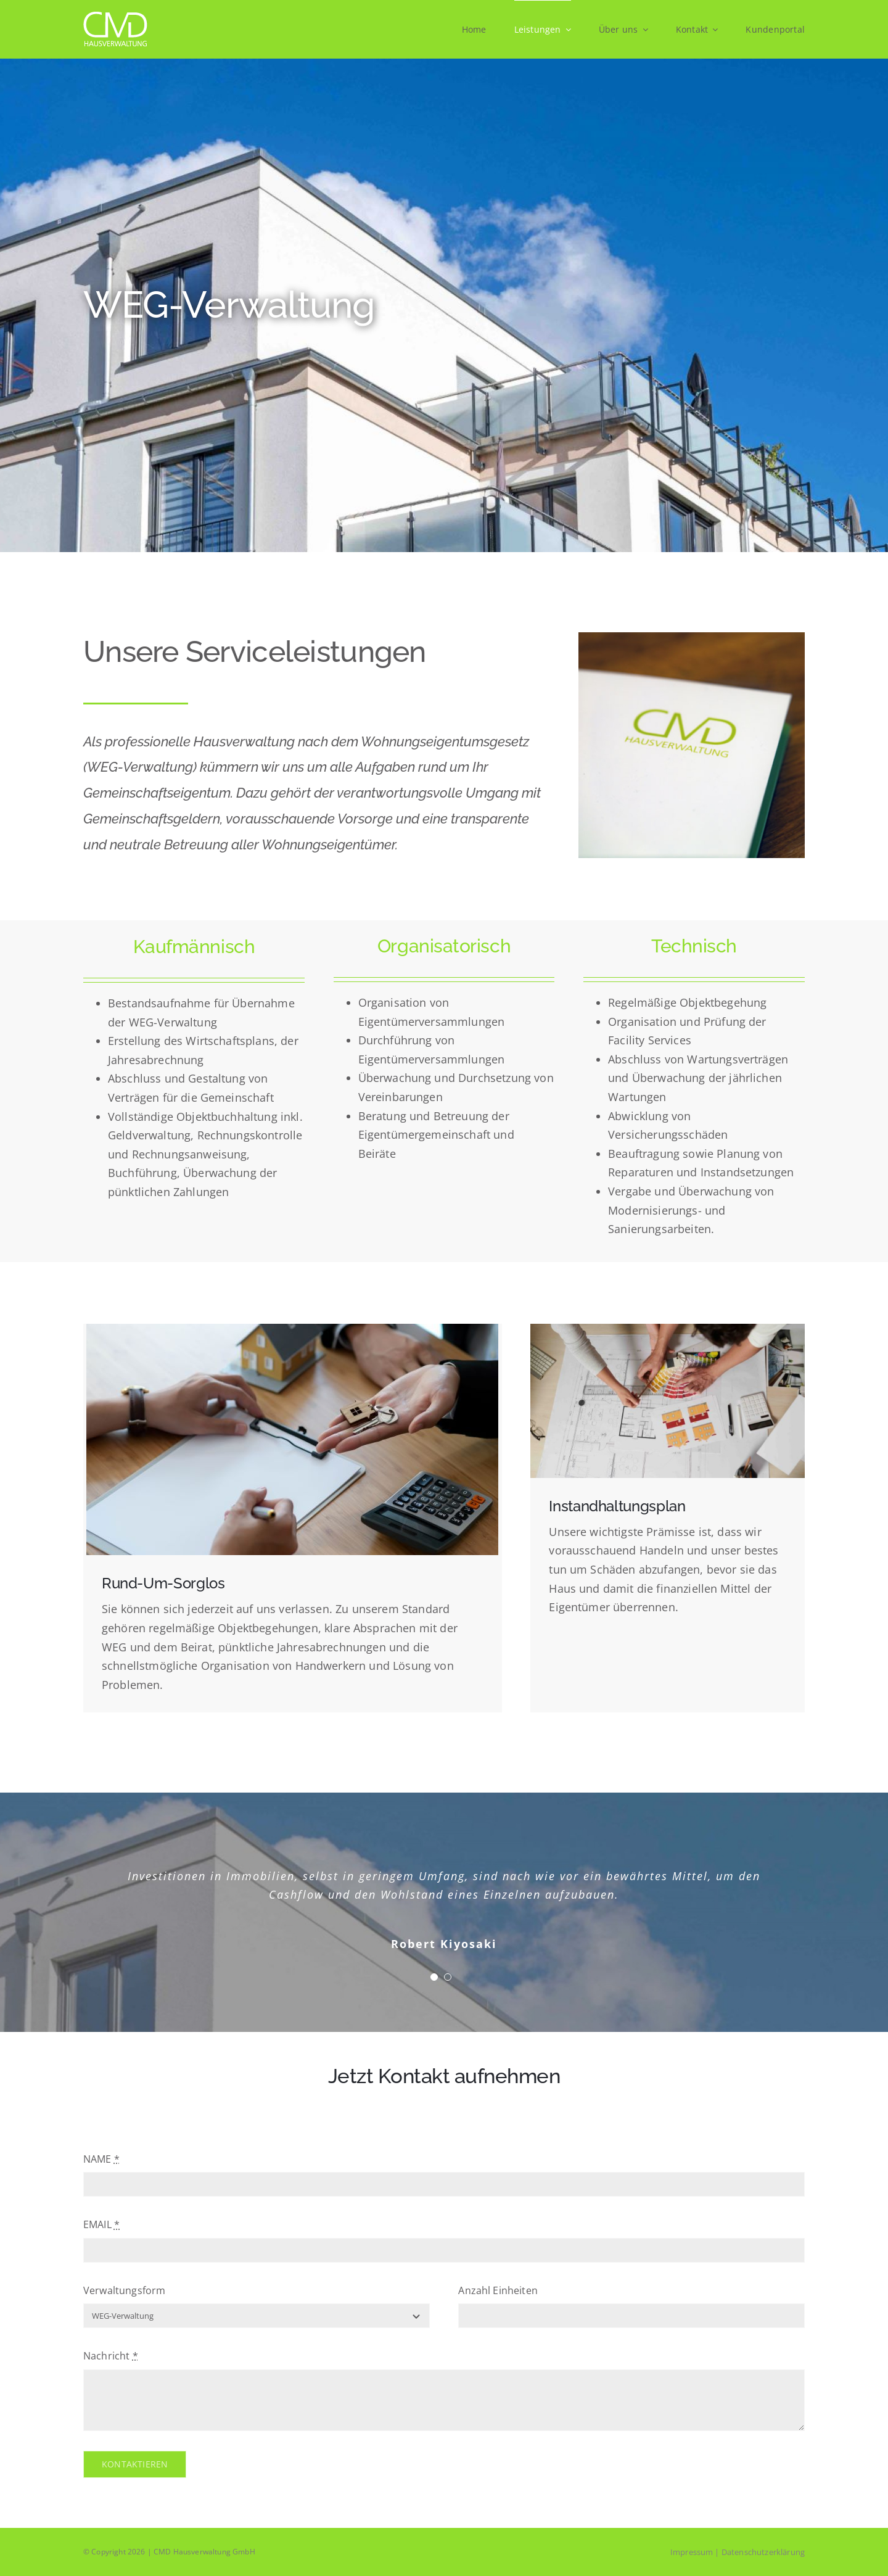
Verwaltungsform (124, 2290)
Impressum (691, 2551)
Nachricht (110, 2356)
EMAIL (101, 2224)
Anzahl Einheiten (498, 2290)
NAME (101, 2159)
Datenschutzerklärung (763, 2551)
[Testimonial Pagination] (434, 1977)
